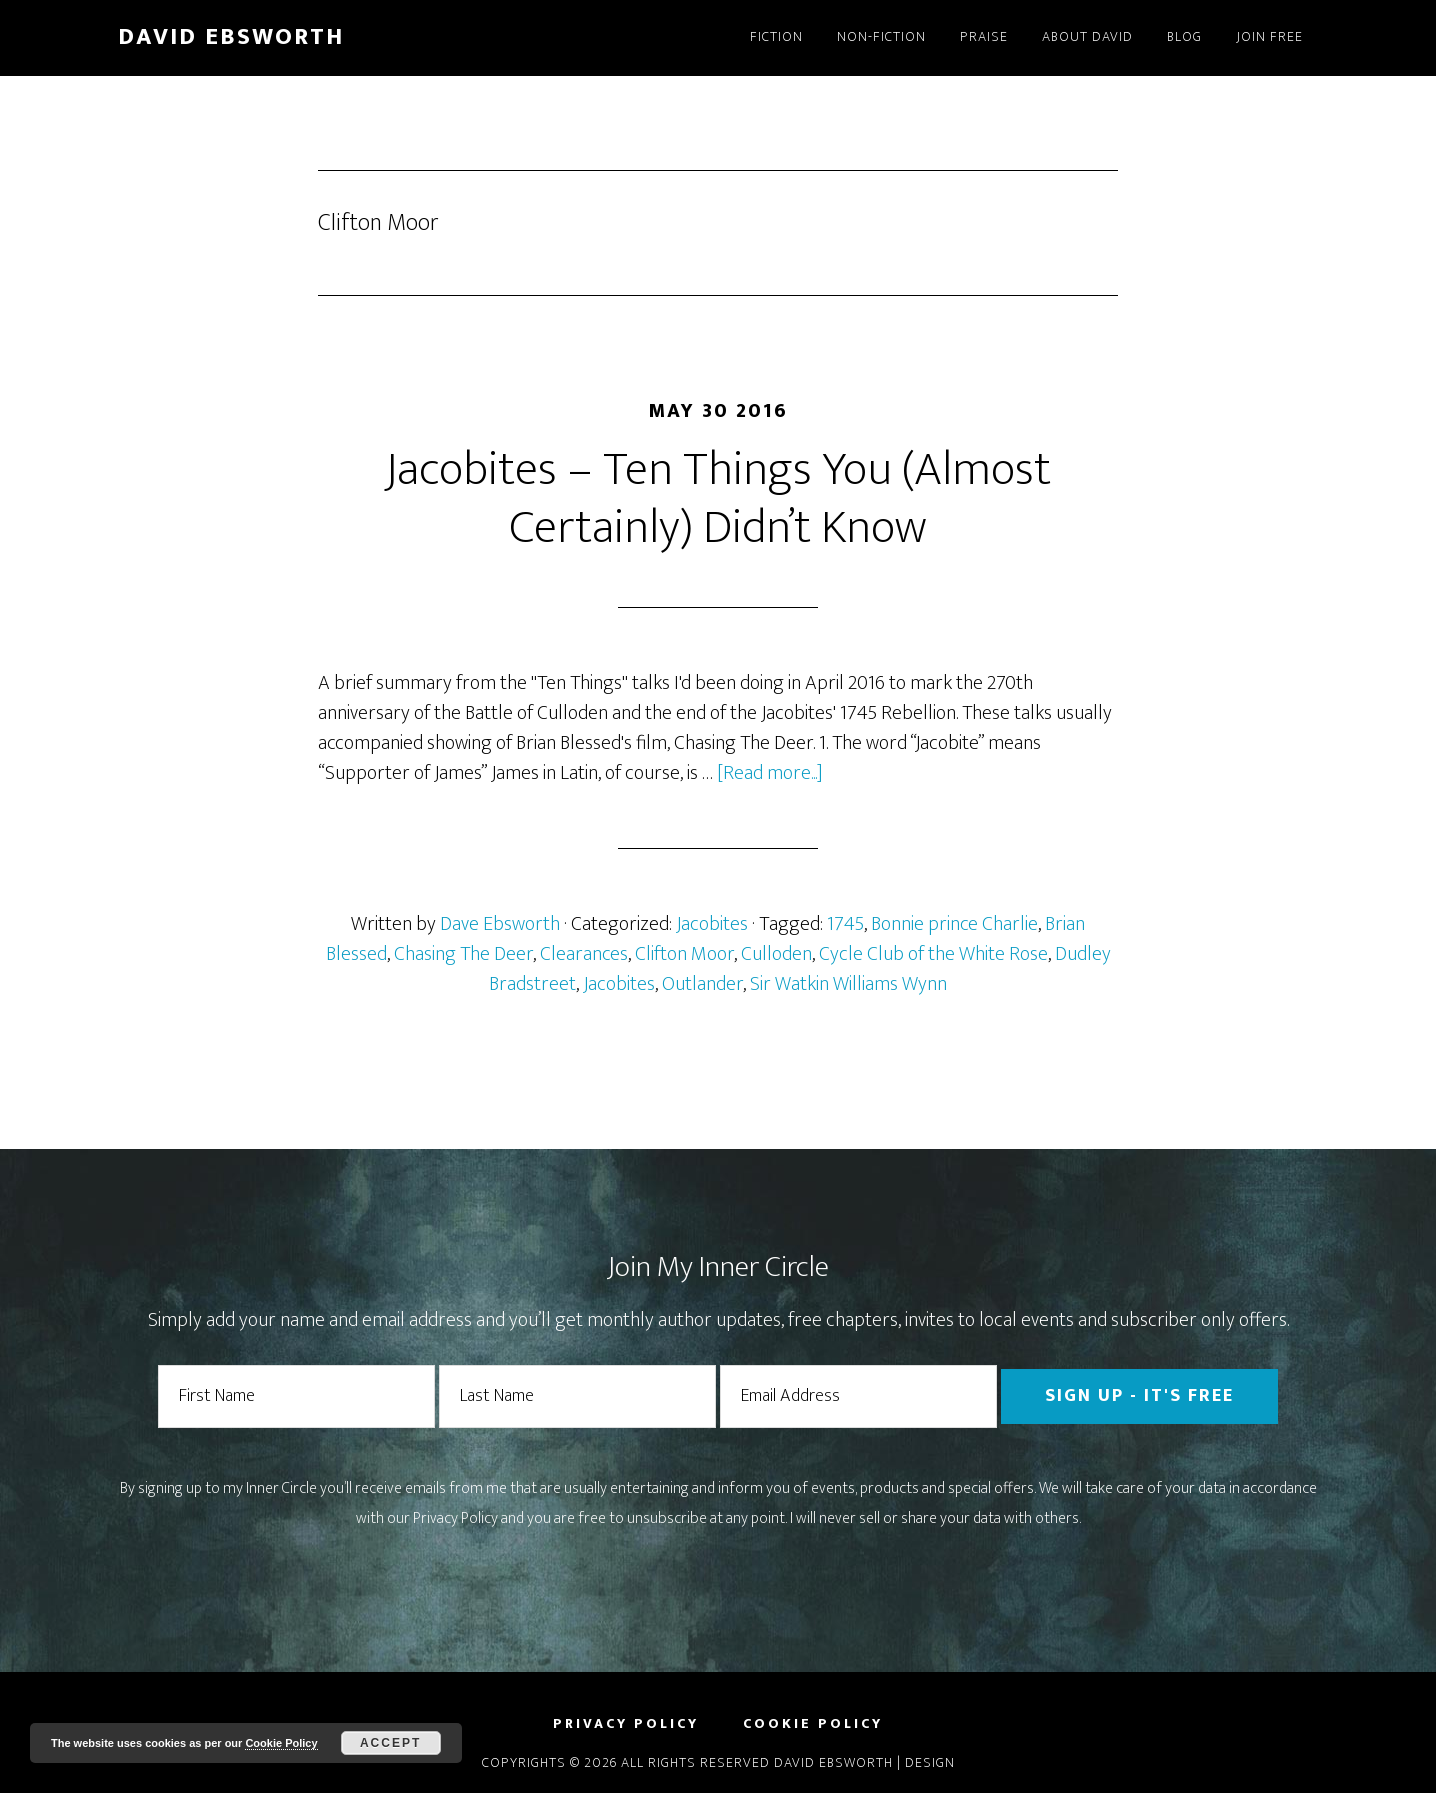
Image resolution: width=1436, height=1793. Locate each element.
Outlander (702, 984)
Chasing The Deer (463, 954)
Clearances (584, 954)
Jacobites (712, 924)
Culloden (776, 954)
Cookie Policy (281, 1743)
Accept (390, 1743)
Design (930, 1762)
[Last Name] (577, 1396)
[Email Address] (858, 1396)
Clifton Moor (684, 954)
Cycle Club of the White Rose (933, 954)
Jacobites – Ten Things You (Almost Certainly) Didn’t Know (718, 499)
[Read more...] (770, 773)
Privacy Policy (455, 1518)
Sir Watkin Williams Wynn (848, 984)
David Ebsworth (231, 37)
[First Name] (296, 1396)
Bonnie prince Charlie (954, 924)
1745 (845, 924)
